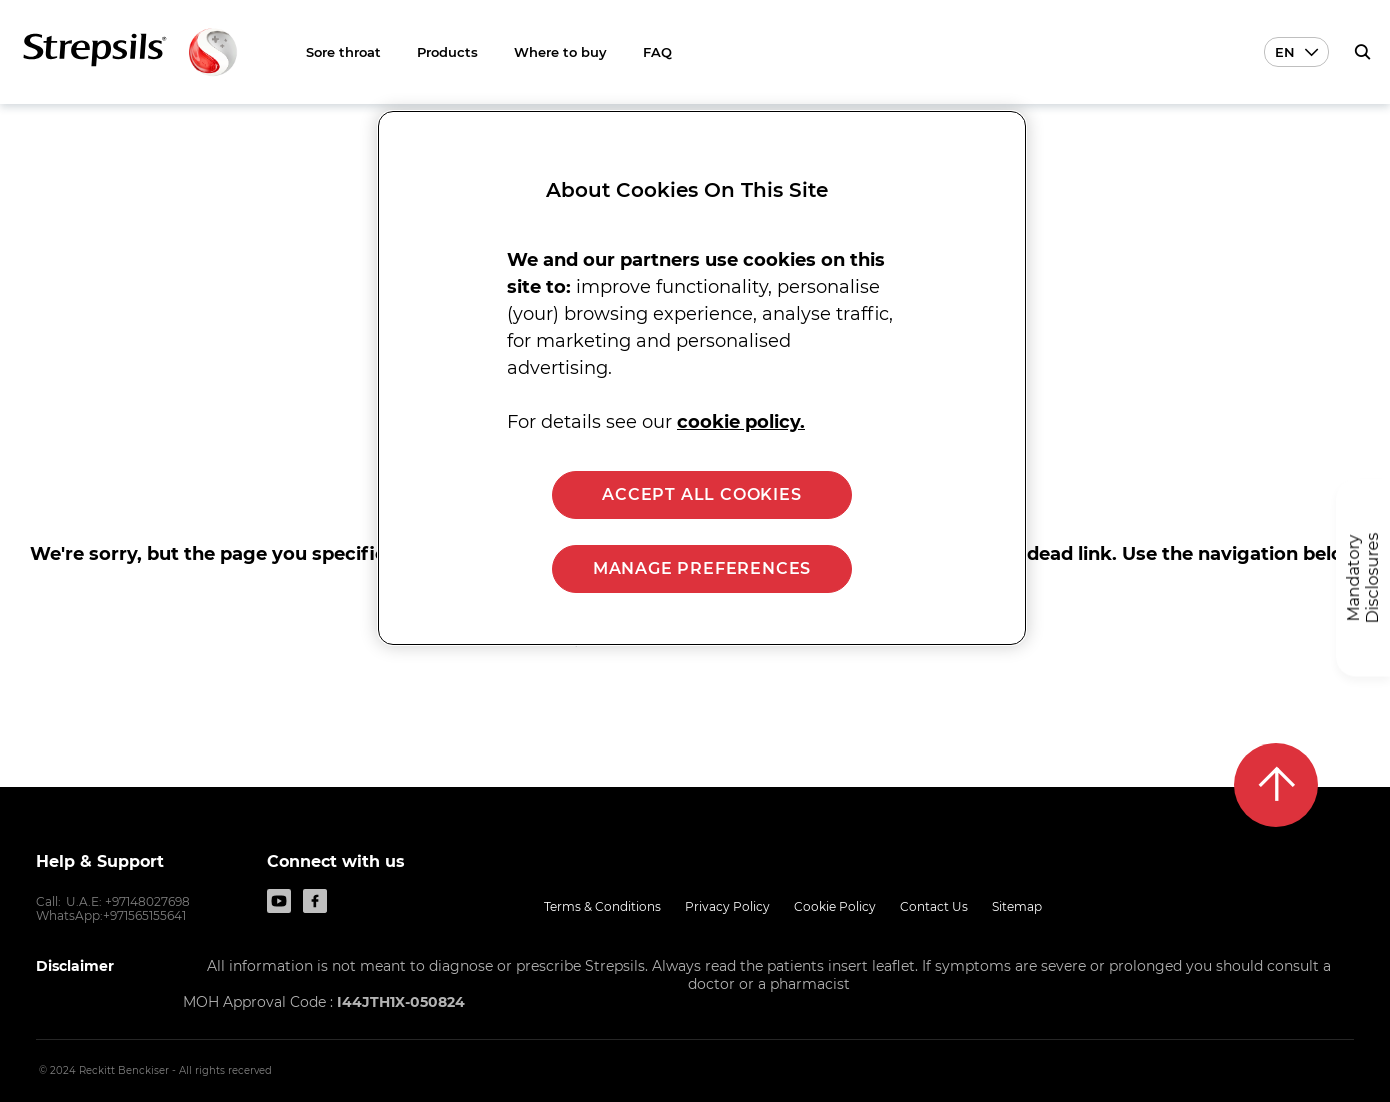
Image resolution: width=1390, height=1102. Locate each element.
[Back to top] (1276, 785)
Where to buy (560, 52)
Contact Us (934, 906)
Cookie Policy (835, 906)
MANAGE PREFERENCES (702, 568)
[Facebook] (315, 901)
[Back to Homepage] (130, 52)
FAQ (657, 52)
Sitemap (1017, 906)
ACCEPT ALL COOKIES (701, 494)
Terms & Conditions (602, 906)
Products (447, 52)
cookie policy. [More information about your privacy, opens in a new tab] (741, 422)
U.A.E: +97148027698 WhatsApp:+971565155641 (113, 908)
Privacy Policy (727, 906)
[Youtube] (279, 901)
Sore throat (343, 52)
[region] (702, 378)
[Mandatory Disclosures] (1363, 578)
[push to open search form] (1362, 52)
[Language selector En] (1296, 52)
